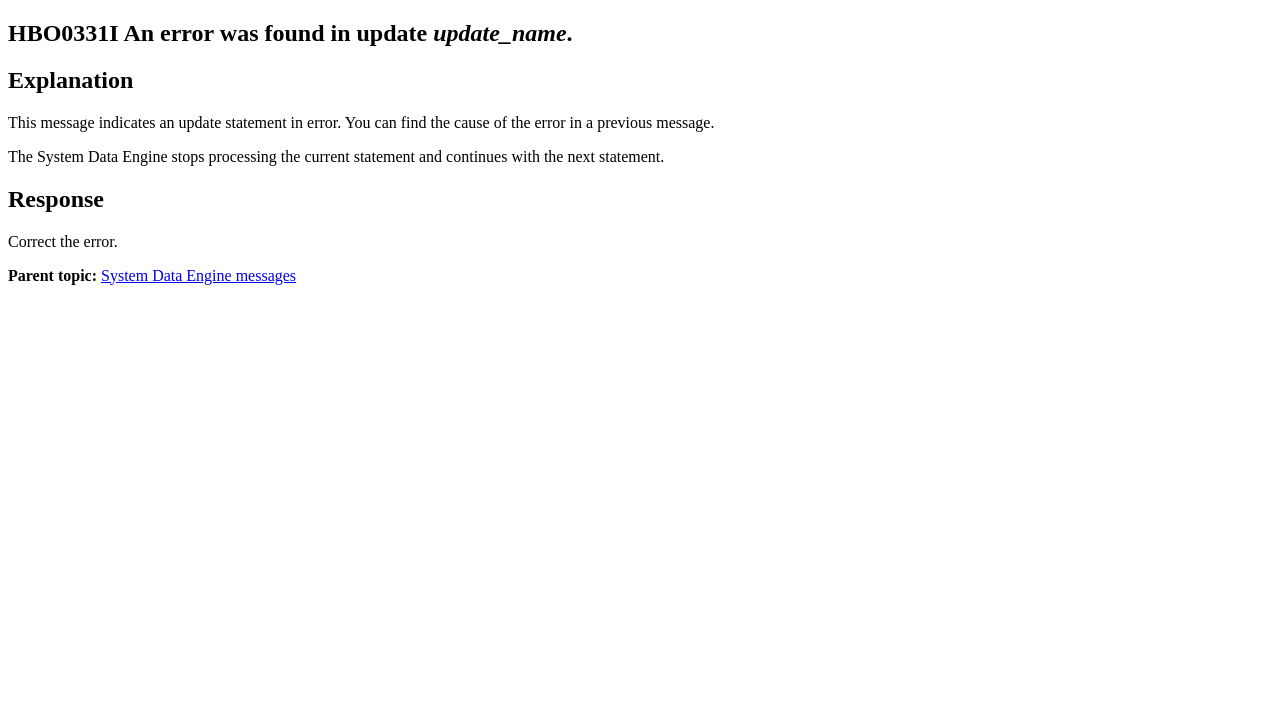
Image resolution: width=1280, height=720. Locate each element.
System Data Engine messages (198, 275)
